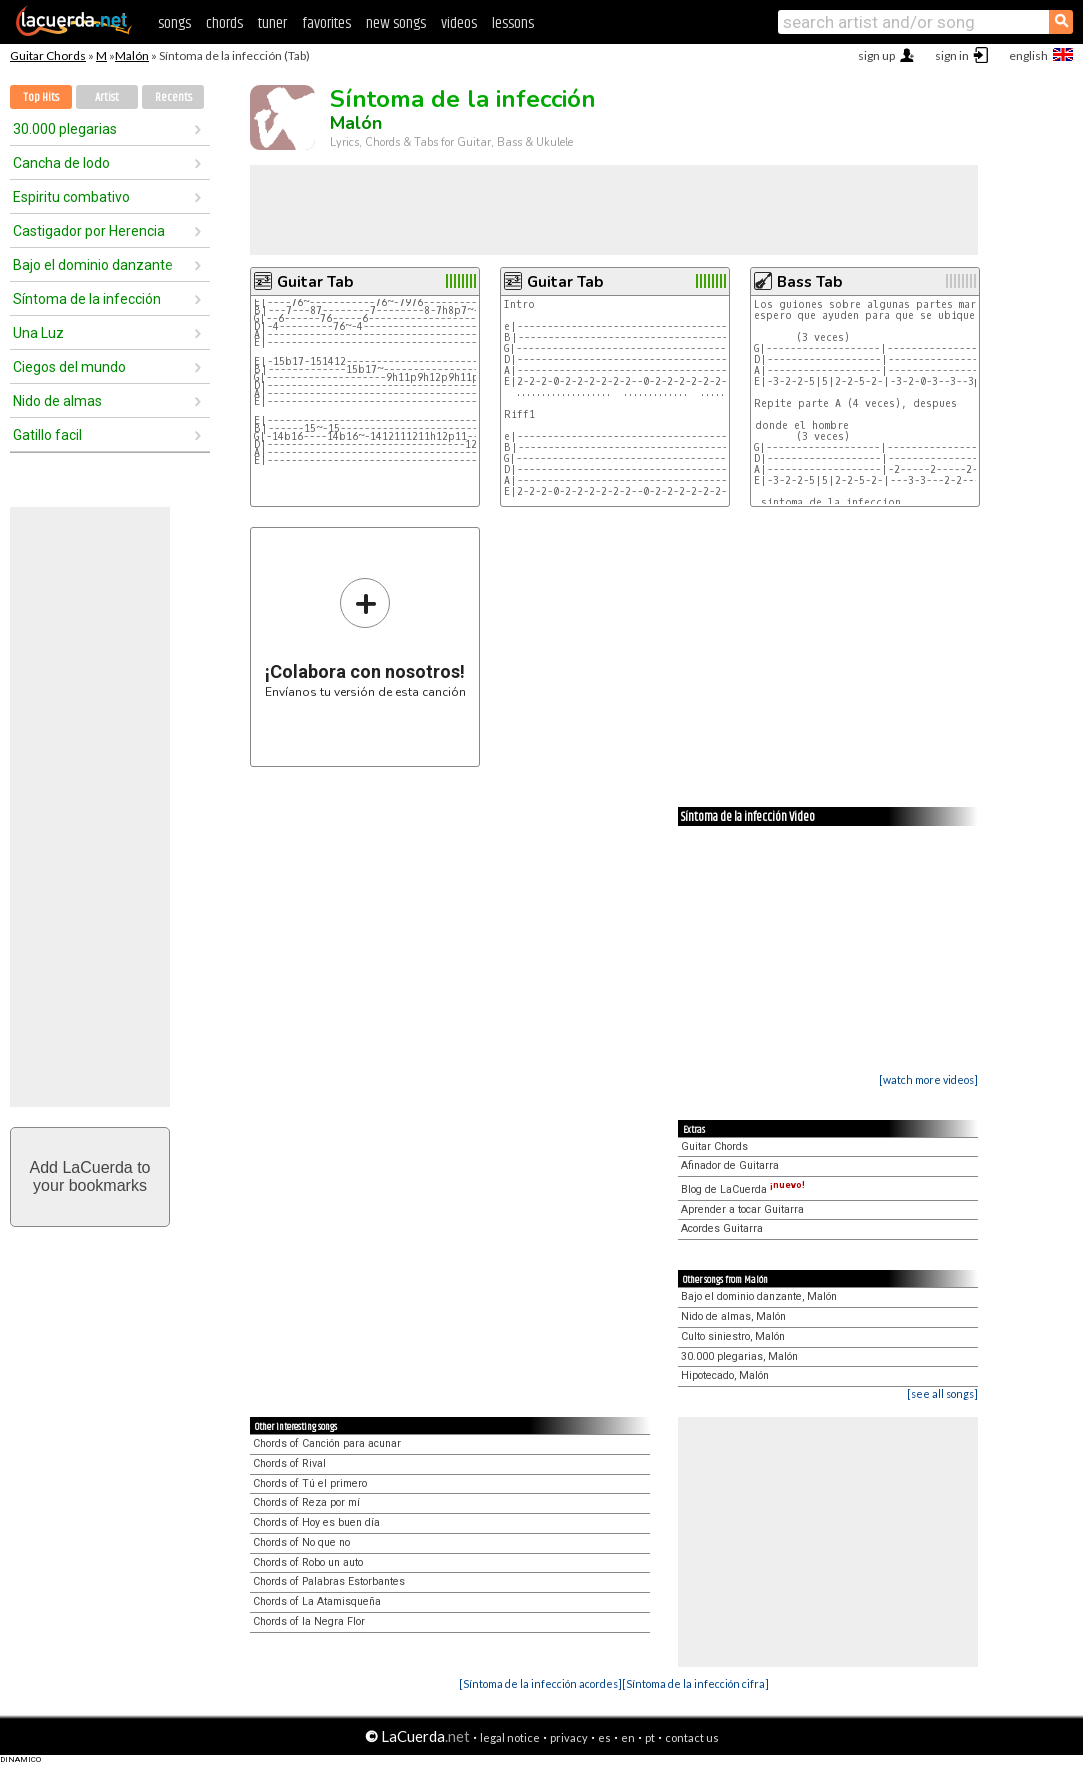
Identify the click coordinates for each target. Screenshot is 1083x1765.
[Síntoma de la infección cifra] (695, 1683)
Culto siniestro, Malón (733, 1336)
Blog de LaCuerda (743, 1189)
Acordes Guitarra (722, 1228)
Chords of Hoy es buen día (316, 1522)
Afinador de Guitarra (730, 1165)
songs (174, 23)
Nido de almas (57, 401)
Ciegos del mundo (69, 367)
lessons (513, 23)
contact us (692, 1737)
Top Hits (41, 97)
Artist (107, 97)
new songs (396, 23)
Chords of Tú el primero (310, 1483)
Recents (173, 97)
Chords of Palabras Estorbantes (329, 1581)
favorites (326, 23)
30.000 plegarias (65, 129)
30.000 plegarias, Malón (739, 1356)
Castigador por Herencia (89, 231)
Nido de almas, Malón (733, 1316)
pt (650, 1737)
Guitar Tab (315, 282)
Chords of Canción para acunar (327, 1443)
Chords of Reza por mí (306, 1502)
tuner (272, 23)
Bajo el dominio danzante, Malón (759, 1296)
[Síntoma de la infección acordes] (540, 1683)
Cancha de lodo (61, 163)
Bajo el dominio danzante (93, 265)
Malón (132, 55)
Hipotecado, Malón (725, 1375)
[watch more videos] (928, 1079)
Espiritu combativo (71, 197)
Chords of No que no (301, 1542)
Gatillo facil (47, 435)
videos (459, 23)
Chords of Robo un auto (308, 1562)
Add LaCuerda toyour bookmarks (90, 1176)
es (604, 1737)
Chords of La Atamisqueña (317, 1601)
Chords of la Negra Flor (309, 1621)
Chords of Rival (289, 1463)
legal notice (510, 1737)
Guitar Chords (48, 55)
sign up (876, 55)
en (628, 1737)
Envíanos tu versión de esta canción (365, 637)
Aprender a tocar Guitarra (742, 1209)
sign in (952, 55)
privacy (569, 1737)
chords (224, 23)
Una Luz (38, 333)
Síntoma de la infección (87, 299)
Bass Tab (809, 282)
